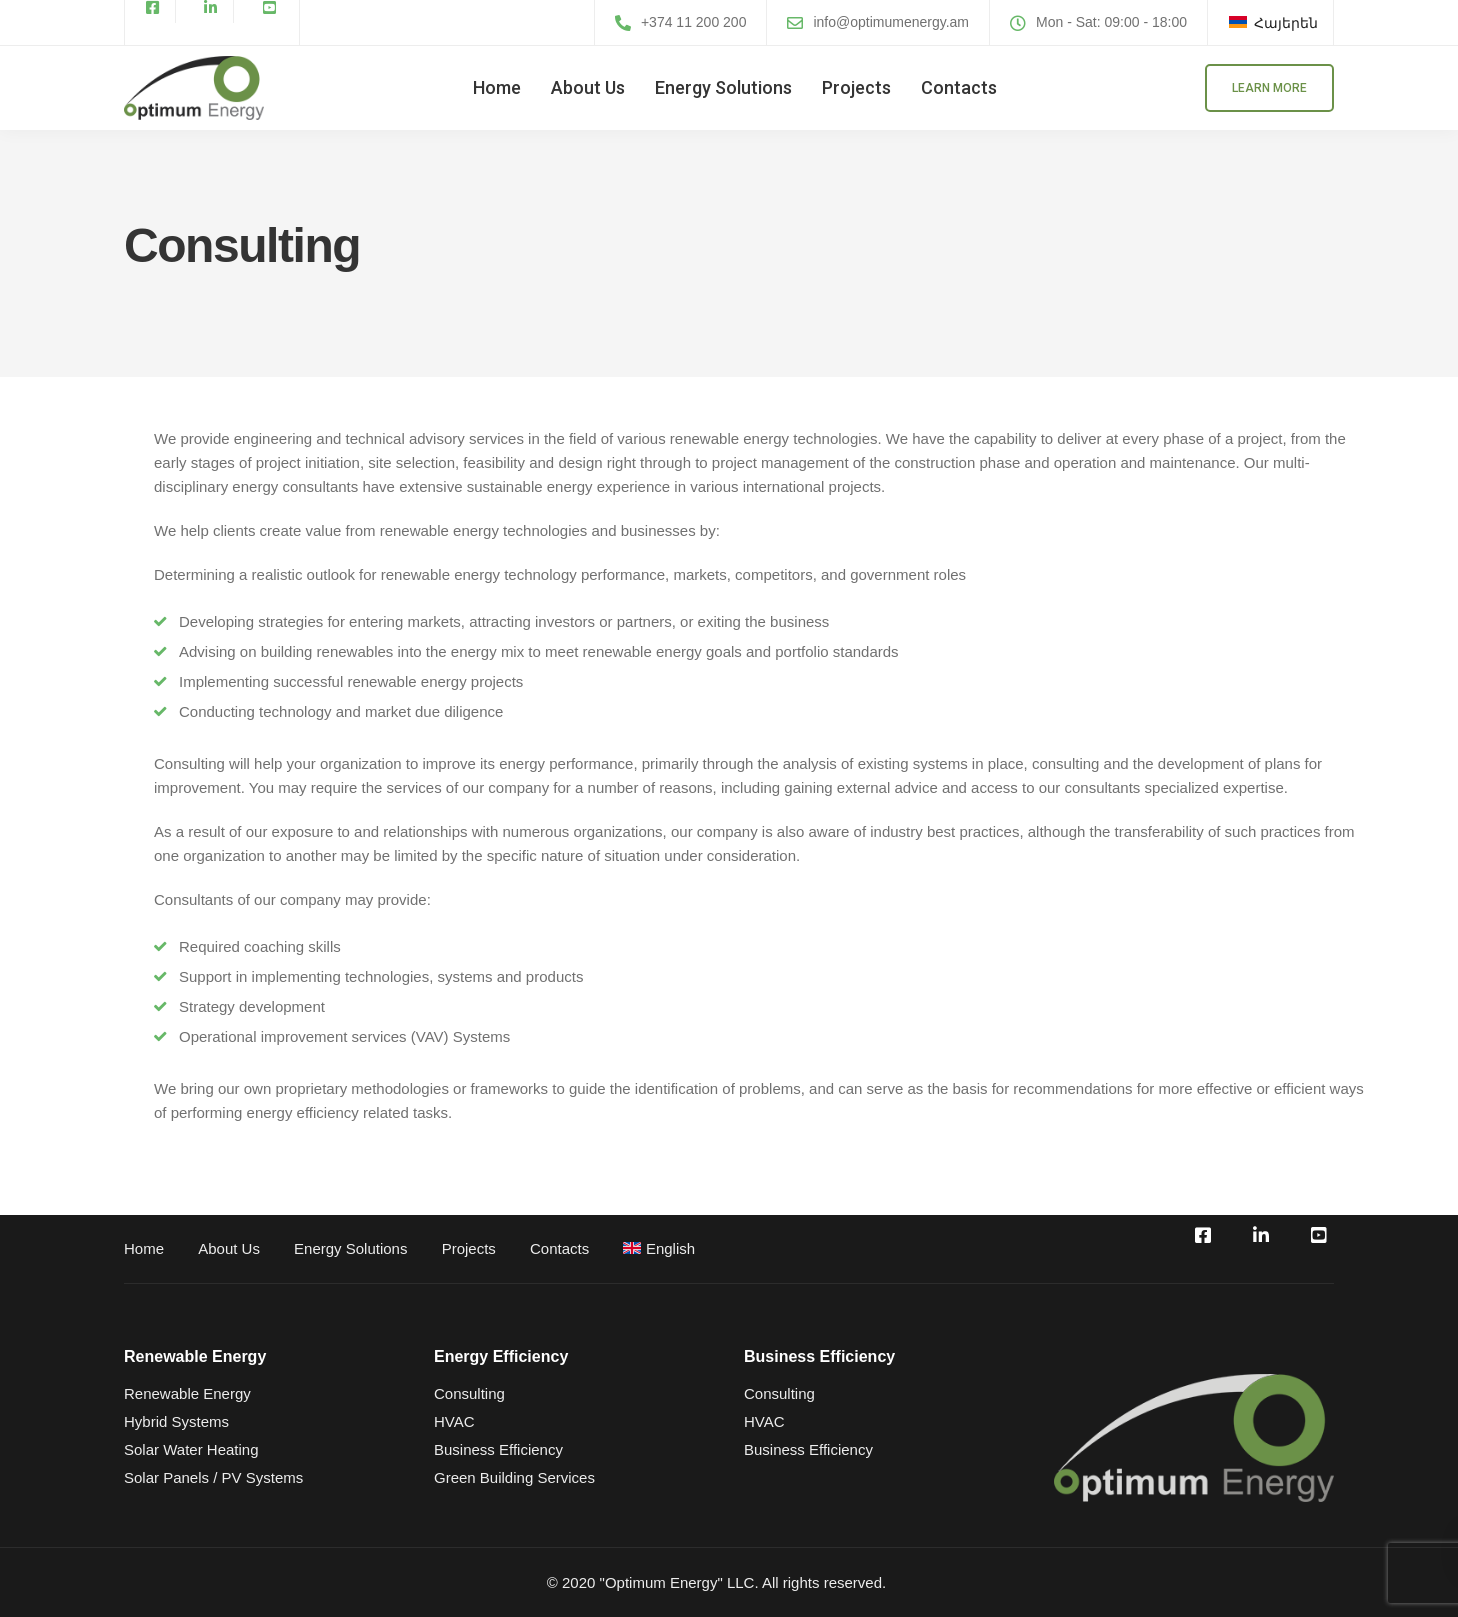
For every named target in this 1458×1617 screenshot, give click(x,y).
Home (497, 87)
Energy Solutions (723, 87)
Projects (856, 87)
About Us (588, 87)
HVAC (454, 1421)
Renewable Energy (187, 1393)
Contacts (959, 87)
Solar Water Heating (191, 1449)
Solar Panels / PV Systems (213, 1477)
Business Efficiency (498, 1449)
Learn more (1269, 88)
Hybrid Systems (176, 1421)
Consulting (469, 1393)
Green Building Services (514, 1477)
